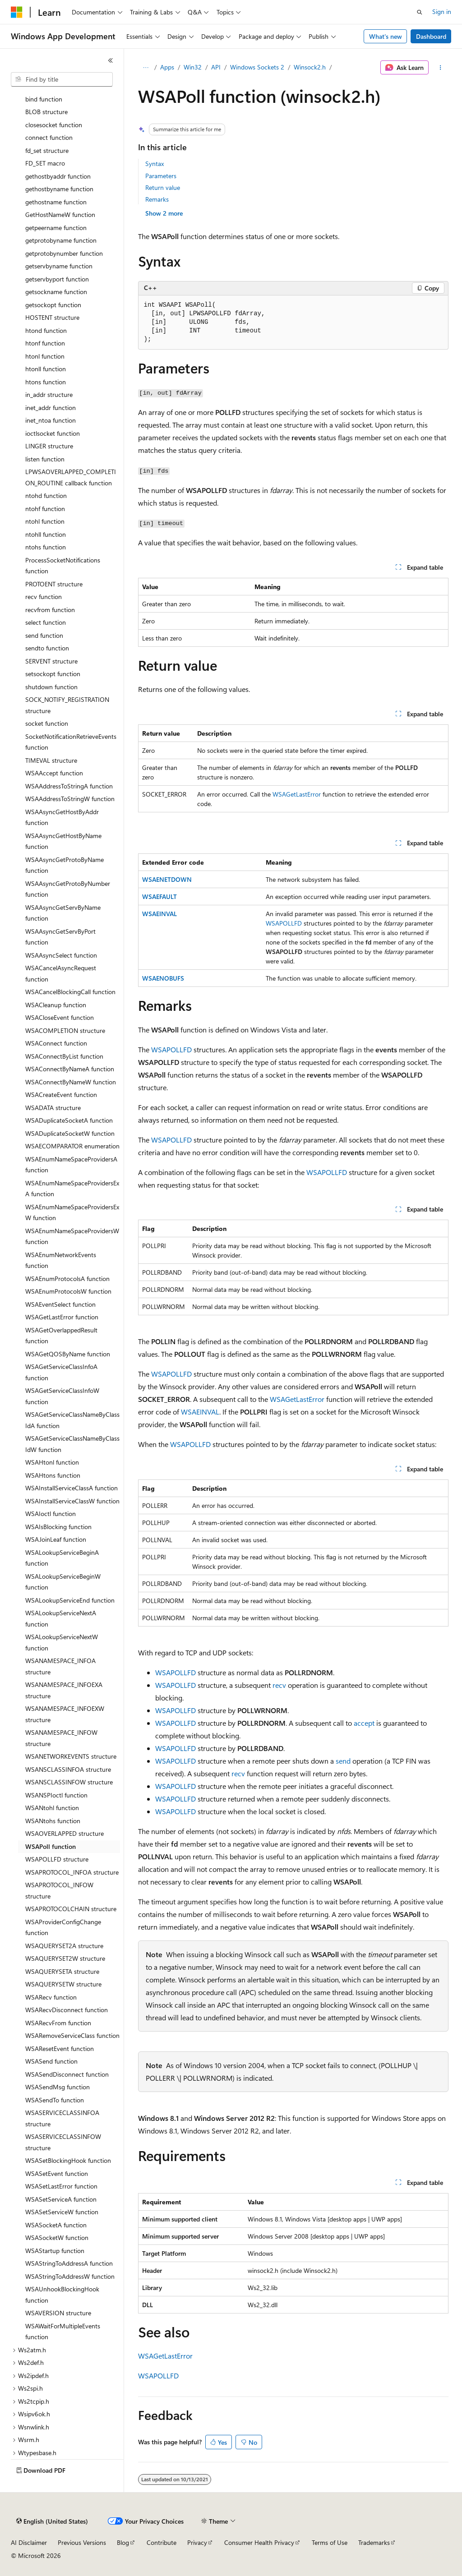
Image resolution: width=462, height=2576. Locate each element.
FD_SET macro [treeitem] (45, 163)
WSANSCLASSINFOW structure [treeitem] (69, 1782)
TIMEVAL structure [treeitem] (51, 760)
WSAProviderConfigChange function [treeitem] (63, 1927)
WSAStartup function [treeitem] (54, 2250)
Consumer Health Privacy (259, 2542)
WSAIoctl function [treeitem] (50, 1513)
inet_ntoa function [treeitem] (50, 420)
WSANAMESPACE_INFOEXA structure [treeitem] (63, 1690)
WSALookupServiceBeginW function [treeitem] (63, 1582)
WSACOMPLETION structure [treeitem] (65, 1030)
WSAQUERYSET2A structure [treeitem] (64, 1945)
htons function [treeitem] (45, 382)
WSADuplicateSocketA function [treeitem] (69, 1120)
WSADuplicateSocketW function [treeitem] (70, 1133)
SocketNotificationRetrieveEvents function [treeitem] (70, 742)
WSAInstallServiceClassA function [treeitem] (71, 1488)
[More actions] (440, 67)
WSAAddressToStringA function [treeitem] (69, 786)
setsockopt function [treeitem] (52, 673)
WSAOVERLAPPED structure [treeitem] (64, 1833)
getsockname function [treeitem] (56, 291)
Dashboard (431, 36)
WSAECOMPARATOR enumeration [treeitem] (72, 1146)
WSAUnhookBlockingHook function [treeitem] (62, 2294)
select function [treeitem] (45, 622)
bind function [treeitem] (43, 99)
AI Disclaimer (29, 2542)
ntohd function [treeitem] (46, 495)
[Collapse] (110, 60)
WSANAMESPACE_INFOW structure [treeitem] (61, 1738)
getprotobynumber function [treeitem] (64, 253)
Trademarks (374, 2542)
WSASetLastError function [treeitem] (61, 2186)
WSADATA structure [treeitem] (53, 1107)
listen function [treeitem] (45, 459)
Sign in (441, 11)
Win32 (193, 67)
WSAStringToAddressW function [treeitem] (70, 2276)
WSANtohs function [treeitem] (52, 1820)
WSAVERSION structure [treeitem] (58, 2313)
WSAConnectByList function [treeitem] (64, 1056)
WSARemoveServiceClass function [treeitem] (72, 2035)
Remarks (157, 199)
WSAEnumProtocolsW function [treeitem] (68, 1291)
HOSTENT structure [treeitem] (52, 317)
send (343, 1760)
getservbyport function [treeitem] (57, 279)
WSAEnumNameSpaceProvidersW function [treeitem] (72, 1236)
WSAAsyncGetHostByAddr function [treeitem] (62, 817)
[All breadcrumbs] (146, 67)
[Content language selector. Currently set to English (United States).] (52, 2521)
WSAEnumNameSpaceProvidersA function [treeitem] (71, 1165)
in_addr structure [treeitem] (49, 394)
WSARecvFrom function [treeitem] (58, 2022)
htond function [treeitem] (46, 330)
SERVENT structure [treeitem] (51, 661)
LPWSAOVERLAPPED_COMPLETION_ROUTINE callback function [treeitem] (70, 477)
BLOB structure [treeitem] (46, 111)
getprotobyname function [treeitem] (61, 240)
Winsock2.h (310, 67)
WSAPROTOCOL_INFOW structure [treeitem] (59, 1890)
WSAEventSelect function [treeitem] (60, 1304)
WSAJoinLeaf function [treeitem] (55, 1539)
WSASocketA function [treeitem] (56, 2225)
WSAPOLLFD (284, 923)
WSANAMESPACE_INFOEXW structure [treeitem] (64, 1714)
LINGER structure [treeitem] (49, 446)
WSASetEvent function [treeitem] (56, 2173)
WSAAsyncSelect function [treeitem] (61, 955)
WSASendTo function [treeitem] (54, 2100)
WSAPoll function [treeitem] (50, 1846)
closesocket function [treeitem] (53, 124)
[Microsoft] (17, 12)
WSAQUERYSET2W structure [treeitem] (65, 1958)
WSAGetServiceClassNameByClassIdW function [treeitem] (72, 1444)
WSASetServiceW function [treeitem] (61, 2211)
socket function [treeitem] (46, 723)
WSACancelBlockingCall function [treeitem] (70, 991)
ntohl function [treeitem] (45, 521)
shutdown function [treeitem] (51, 686)
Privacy (197, 2542)
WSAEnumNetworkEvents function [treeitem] (60, 1260)
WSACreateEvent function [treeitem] (61, 1094)
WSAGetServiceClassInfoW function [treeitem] (62, 1396)
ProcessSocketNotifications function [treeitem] (62, 566)
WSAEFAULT (159, 896)
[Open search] (420, 12)
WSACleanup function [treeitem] (55, 1004)
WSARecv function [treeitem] (51, 1997)
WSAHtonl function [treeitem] (52, 1462)
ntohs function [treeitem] (45, 547)
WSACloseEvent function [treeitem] (59, 1017)
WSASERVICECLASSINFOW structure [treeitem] (63, 2142)
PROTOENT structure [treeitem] (54, 584)
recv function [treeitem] (43, 596)
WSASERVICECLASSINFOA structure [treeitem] (62, 2118)
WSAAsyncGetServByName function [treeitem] (63, 913)
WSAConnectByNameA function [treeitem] (69, 1069)
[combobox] (62, 79)
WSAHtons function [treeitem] (52, 1475)
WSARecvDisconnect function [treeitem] (66, 2009)
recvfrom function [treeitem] (50, 609)
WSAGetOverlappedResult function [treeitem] (61, 1336)
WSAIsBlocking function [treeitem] (58, 1526)
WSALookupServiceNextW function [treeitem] (61, 1642)
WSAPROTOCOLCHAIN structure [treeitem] (70, 1908)
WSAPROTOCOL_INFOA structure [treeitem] (72, 1872)
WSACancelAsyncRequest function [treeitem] (60, 973)
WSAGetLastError (297, 794)
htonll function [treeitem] (45, 368)
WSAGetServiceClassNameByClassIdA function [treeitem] (72, 1420)
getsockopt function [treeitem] (53, 304)
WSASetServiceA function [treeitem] (61, 2199)
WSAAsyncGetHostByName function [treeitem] (63, 841)
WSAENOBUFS (163, 978)
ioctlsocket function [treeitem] (52, 433)
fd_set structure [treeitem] (47, 150)
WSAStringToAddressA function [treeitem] (69, 2263)
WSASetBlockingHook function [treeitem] (68, 2160)
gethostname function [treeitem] (56, 202)
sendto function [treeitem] (47, 648)
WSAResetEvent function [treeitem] (59, 2048)
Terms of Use (329, 2542)
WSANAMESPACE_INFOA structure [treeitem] (60, 1666)
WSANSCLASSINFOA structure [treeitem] (68, 1769)
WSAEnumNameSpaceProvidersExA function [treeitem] (72, 1188)
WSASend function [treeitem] (51, 2061)
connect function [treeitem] (49, 137)
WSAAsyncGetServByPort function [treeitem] (60, 937)
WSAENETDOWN (167, 879)
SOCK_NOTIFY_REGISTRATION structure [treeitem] (67, 705)
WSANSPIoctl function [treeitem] (56, 1795)
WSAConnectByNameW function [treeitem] (70, 1082)
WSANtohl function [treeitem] (52, 1807)
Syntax (154, 163)
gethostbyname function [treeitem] (59, 188)
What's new (385, 36)
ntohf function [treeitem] (45, 508)
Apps (167, 67)
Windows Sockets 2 (257, 67)
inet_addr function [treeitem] (50, 407)
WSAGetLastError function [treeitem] (61, 1317)
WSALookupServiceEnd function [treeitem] (70, 1600)
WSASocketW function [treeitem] (56, 2237)
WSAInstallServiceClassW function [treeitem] (72, 1501)
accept (364, 1723)
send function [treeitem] (44, 635)
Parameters (160, 175)
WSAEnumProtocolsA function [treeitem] (67, 1278)
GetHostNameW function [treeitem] (60, 214)
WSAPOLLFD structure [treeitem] (56, 1859)
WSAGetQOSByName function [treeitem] (67, 1354)
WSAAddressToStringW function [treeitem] (70, 798)
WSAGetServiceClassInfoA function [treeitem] (61, 1372)
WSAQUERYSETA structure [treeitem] (62, 1971)
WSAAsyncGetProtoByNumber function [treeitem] (67, 889)
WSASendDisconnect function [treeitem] (67, 2074)
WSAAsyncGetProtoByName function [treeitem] (64, 865)
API (216, 67)
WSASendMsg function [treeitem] (57, 2087)
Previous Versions (82, 2542)
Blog (123, 2542)
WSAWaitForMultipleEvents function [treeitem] (62, 2331)
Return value (162, 187)
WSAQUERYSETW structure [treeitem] (63, 1984)
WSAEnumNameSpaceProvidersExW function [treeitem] (72, 1212)
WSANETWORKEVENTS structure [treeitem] (70, 1756)
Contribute (161, 2542)
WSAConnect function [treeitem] (56, 1043)
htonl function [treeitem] (45, 356)
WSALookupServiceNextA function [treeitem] (60, 1618)
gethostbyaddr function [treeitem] (58, 176)
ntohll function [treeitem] (45, 534)
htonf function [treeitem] (45, 343)
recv (279, 1685)
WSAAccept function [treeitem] (54, 773)
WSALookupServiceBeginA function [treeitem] (62, 1558)
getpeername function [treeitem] (56, 227)
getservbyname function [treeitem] (58, 266)
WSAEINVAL (159, 913)
